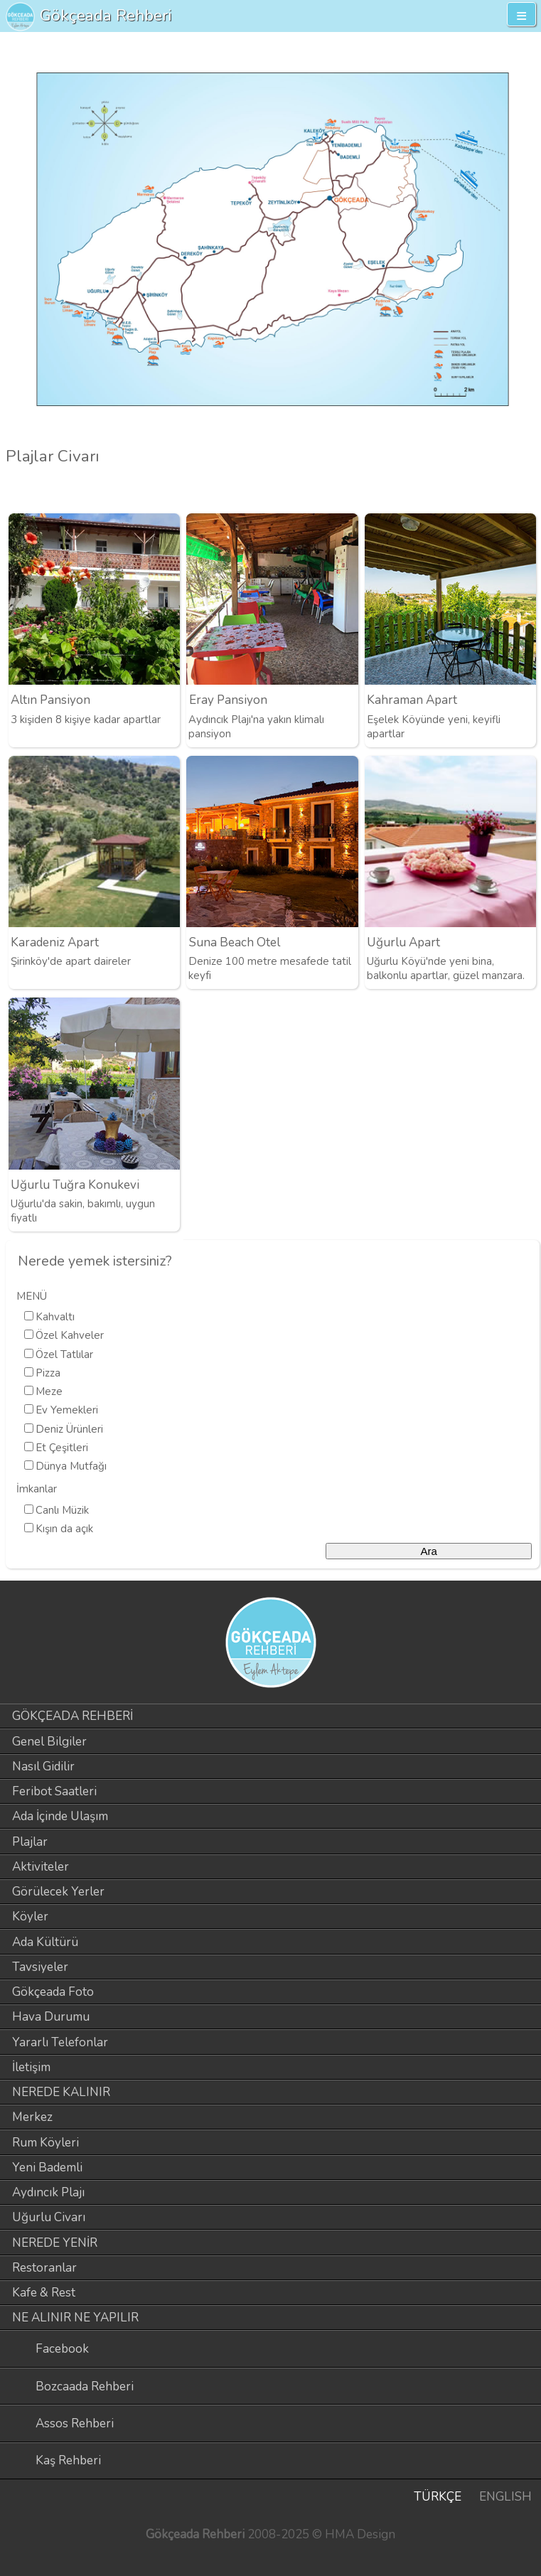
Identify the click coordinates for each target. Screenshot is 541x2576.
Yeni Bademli (47, 2167)
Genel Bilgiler (49, 1741)
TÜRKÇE (437, 2497)
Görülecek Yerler (58, 1891)
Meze (49, 1391)
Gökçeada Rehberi (106, 15)
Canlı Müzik (62, 1510)
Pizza (48, 1373)
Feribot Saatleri (54, 1791)
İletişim (31, 2067)
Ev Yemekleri (67, 1410)
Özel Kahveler (70, 1335)
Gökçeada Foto (53, 1992)
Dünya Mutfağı (71, 1466)
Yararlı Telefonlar (60, 2042)
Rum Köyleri (45, 2142)
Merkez (32, 2117)
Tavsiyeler (40, 1967)
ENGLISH (505, 2497)
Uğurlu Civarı (48, 2217)
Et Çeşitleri (62, 1448)
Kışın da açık (64, 1529)
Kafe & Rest (43, 2292)
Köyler (30, 1916)
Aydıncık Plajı (48, 2192)
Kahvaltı (55, 1317)
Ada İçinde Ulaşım (60, 1816)
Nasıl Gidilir (43, 1766)
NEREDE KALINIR (61, 2092)
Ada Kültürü (45, 1942)
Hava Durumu (51, 2017)
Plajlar (30, 1842)
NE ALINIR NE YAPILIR (75, 2317)
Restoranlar (44, 2268)
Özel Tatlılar (64, 1354)
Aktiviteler (40, 1867)
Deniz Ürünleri (69, 1429)
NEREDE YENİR (54, 2243)
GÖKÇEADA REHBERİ (72, 1716)
